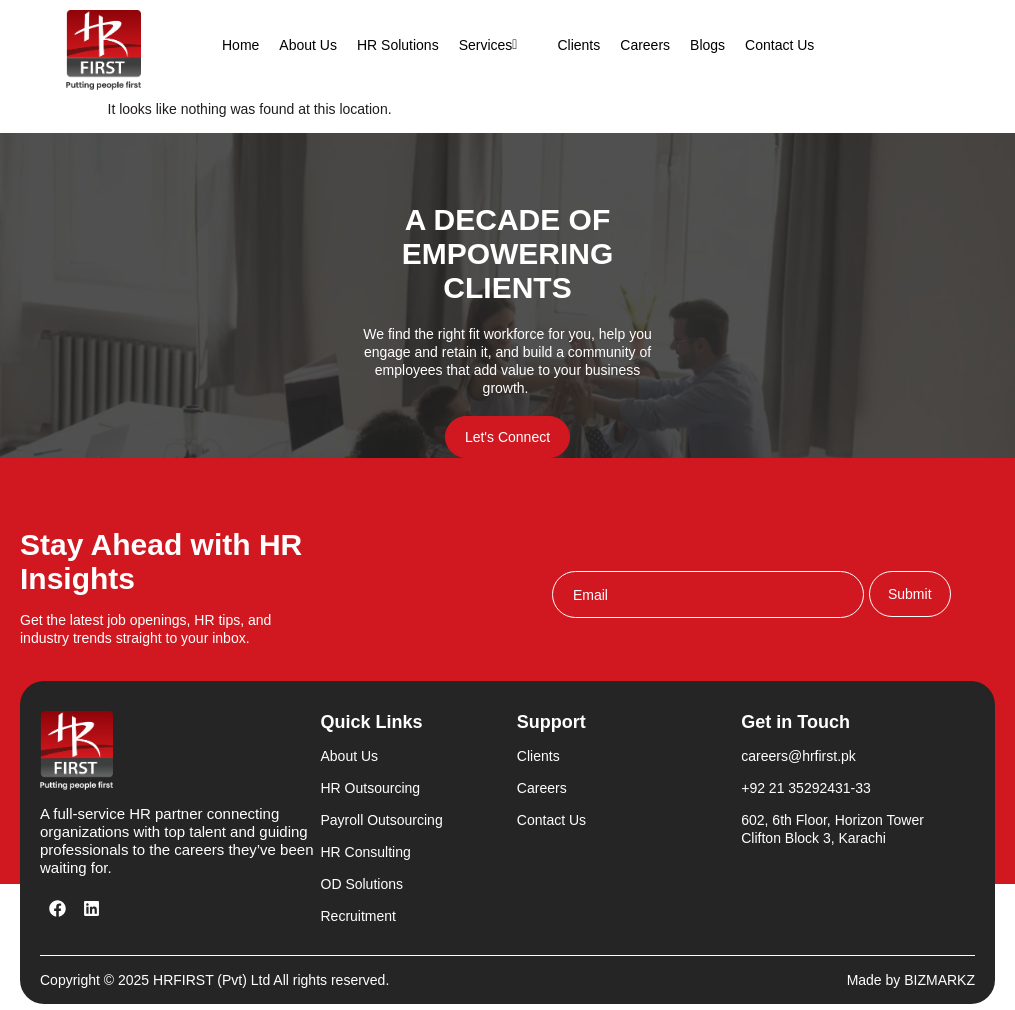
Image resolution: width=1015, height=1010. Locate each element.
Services (498, 45)
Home (240, 45)
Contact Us (779, 45)
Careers (645, 45)
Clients (578, 45)
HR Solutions (398, 45)
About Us (308, 45)
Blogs (707, 45)
